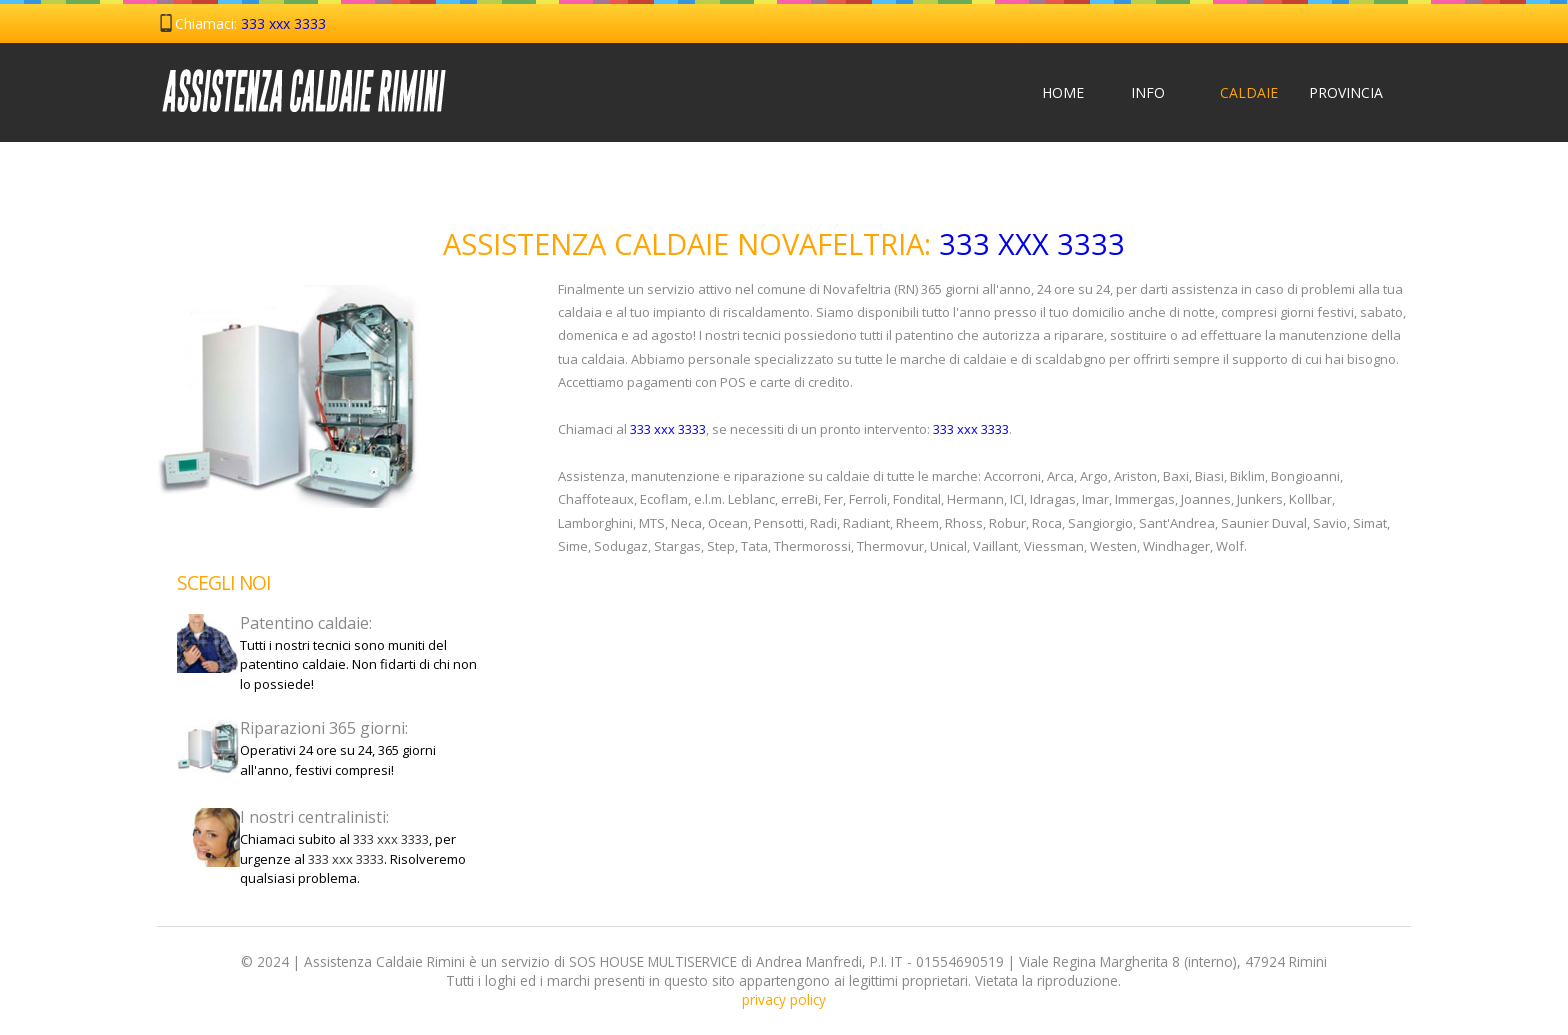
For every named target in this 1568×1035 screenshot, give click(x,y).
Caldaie (1241, 92)
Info (1148, 92)
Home (1063, 92)
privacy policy (784, 999)
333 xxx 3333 (283, 23)
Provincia (1330, 92)
